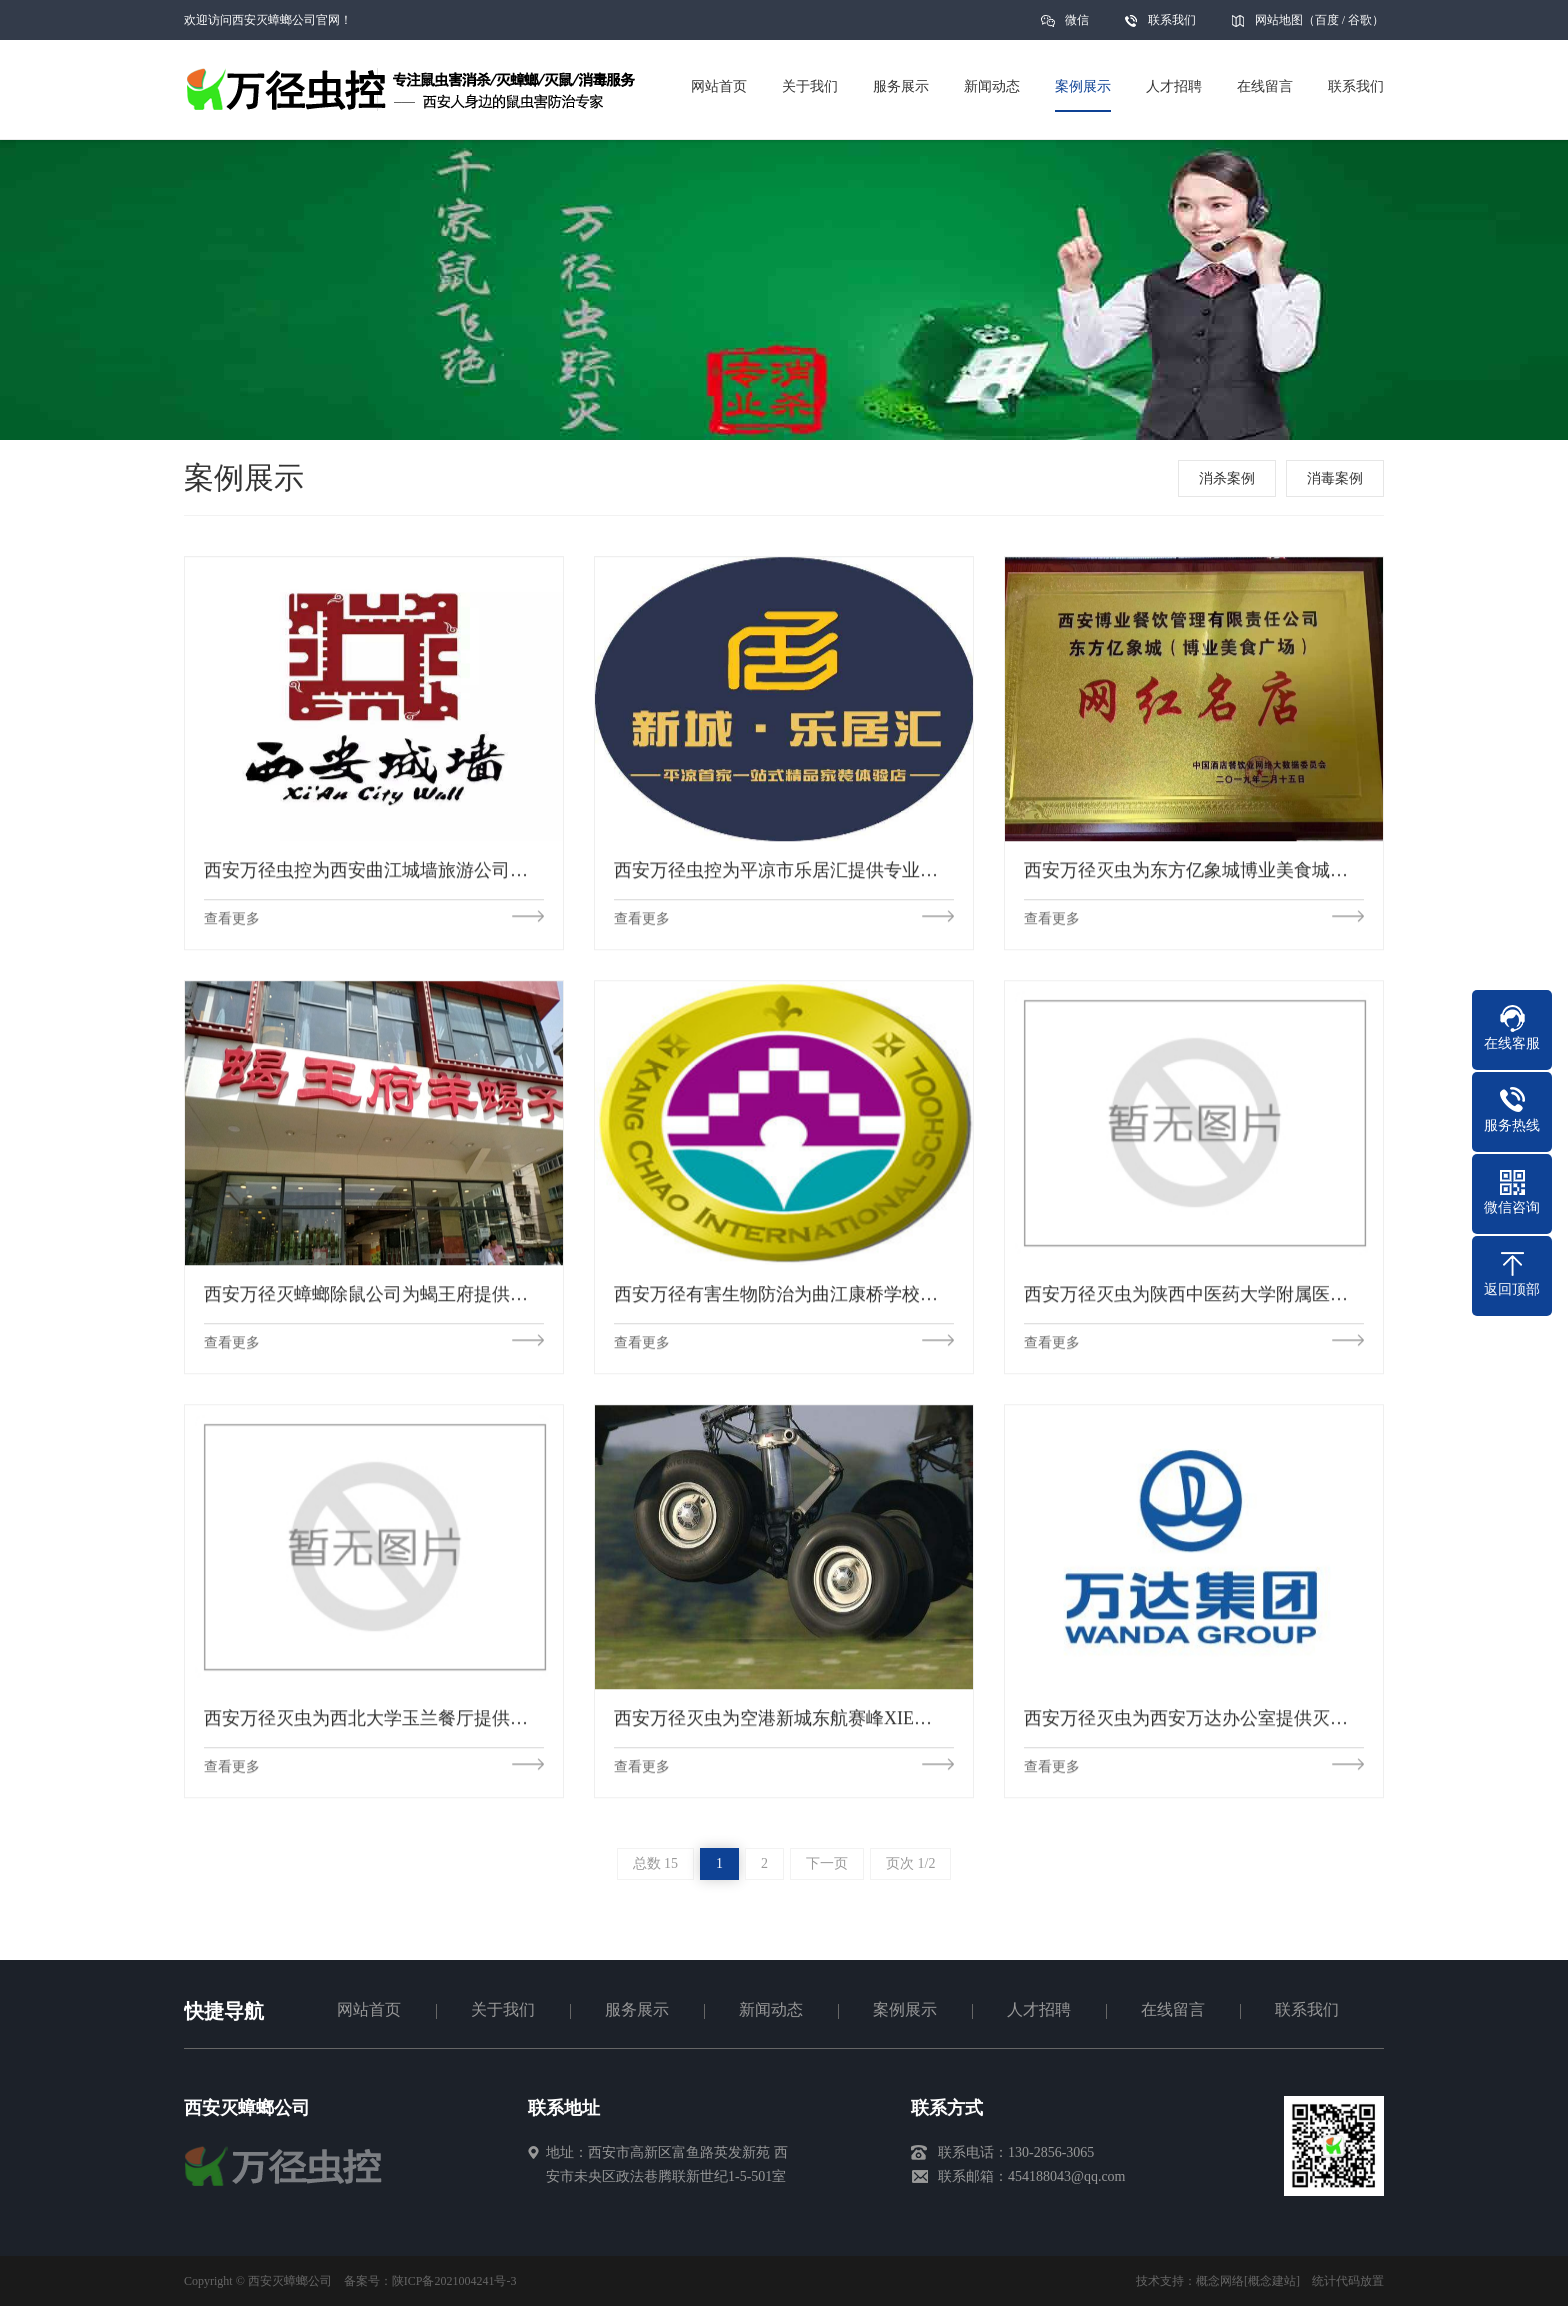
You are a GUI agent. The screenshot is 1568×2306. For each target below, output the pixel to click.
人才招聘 (1039, 2009)
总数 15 (656, 1863)
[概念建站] (1272, 2281)
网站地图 (1279, 20)
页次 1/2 (910, 1863)
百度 (1327, 20)
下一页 (827, 1863)
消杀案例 (1232, 478)
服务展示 (637, 2009)
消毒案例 (1340, 478)
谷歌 (1360, 20)
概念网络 (1220, 2281)
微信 (1077, 26)
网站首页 (369, 2009)
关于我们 (503, 2009)
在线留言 (1173, 2009)
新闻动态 (771, 2009)
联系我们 (1172, 20)
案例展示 (905, 2009)
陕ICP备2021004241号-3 (454, 2281)
